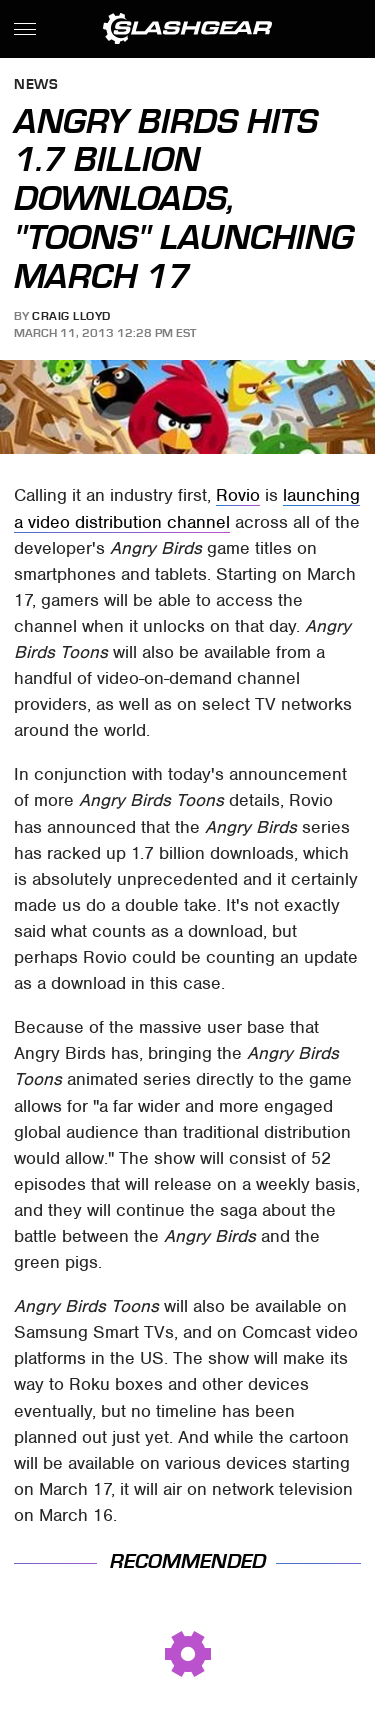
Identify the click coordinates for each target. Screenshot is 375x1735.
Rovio (238, 495)
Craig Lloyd (71, 316)
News (36, 85)
